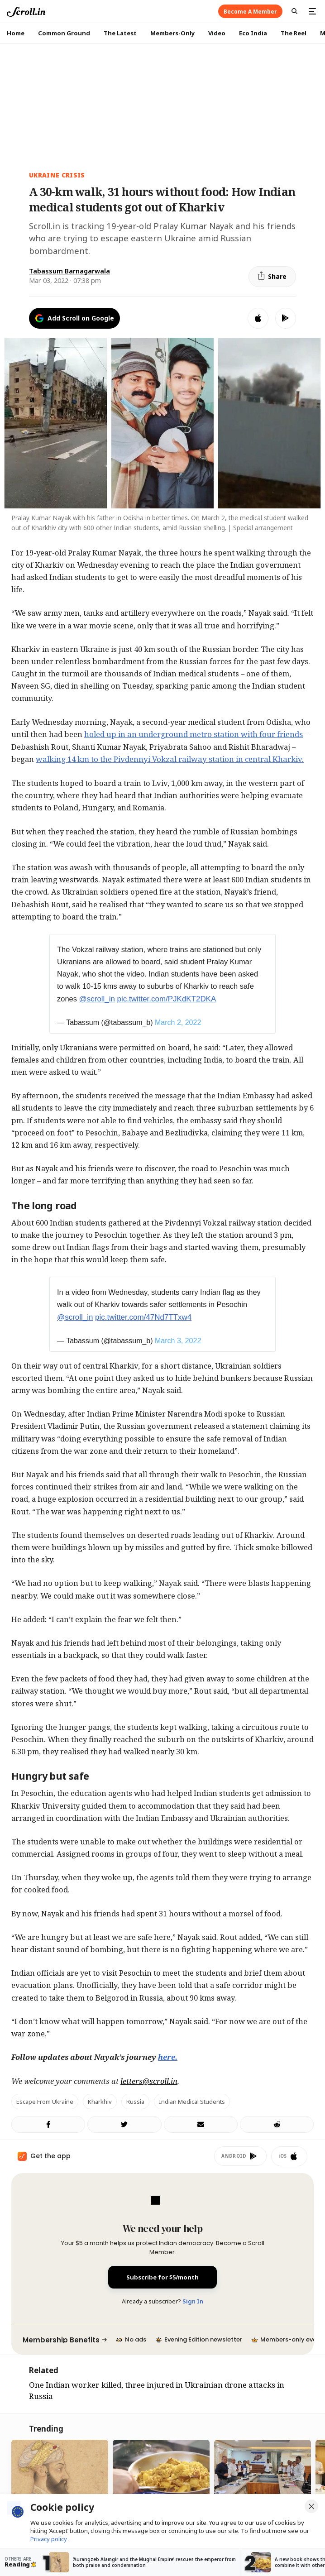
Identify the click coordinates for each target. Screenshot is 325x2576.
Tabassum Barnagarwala (69, 271)
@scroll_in (97, 999)
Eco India (253, 33)
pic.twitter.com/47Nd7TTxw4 (143, 1317)
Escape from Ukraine (44, 2101)
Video (216, 33)
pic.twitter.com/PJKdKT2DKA (166, 999)
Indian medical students (192, 2101)
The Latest (120, 33)
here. (167, 2057)
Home (15, 33)
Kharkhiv (100, 2101)
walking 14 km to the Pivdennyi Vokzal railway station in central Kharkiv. (170, 759)
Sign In (192, 2301)
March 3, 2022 (178, 1341)
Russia (135, 2101)
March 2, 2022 (178, 1022)
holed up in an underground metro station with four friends (193, 734)
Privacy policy (49, 2539)
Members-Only (172, 33)
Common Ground (64, 33)
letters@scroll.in (148, 2081)
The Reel (293, 33)
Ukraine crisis (57, 175)
